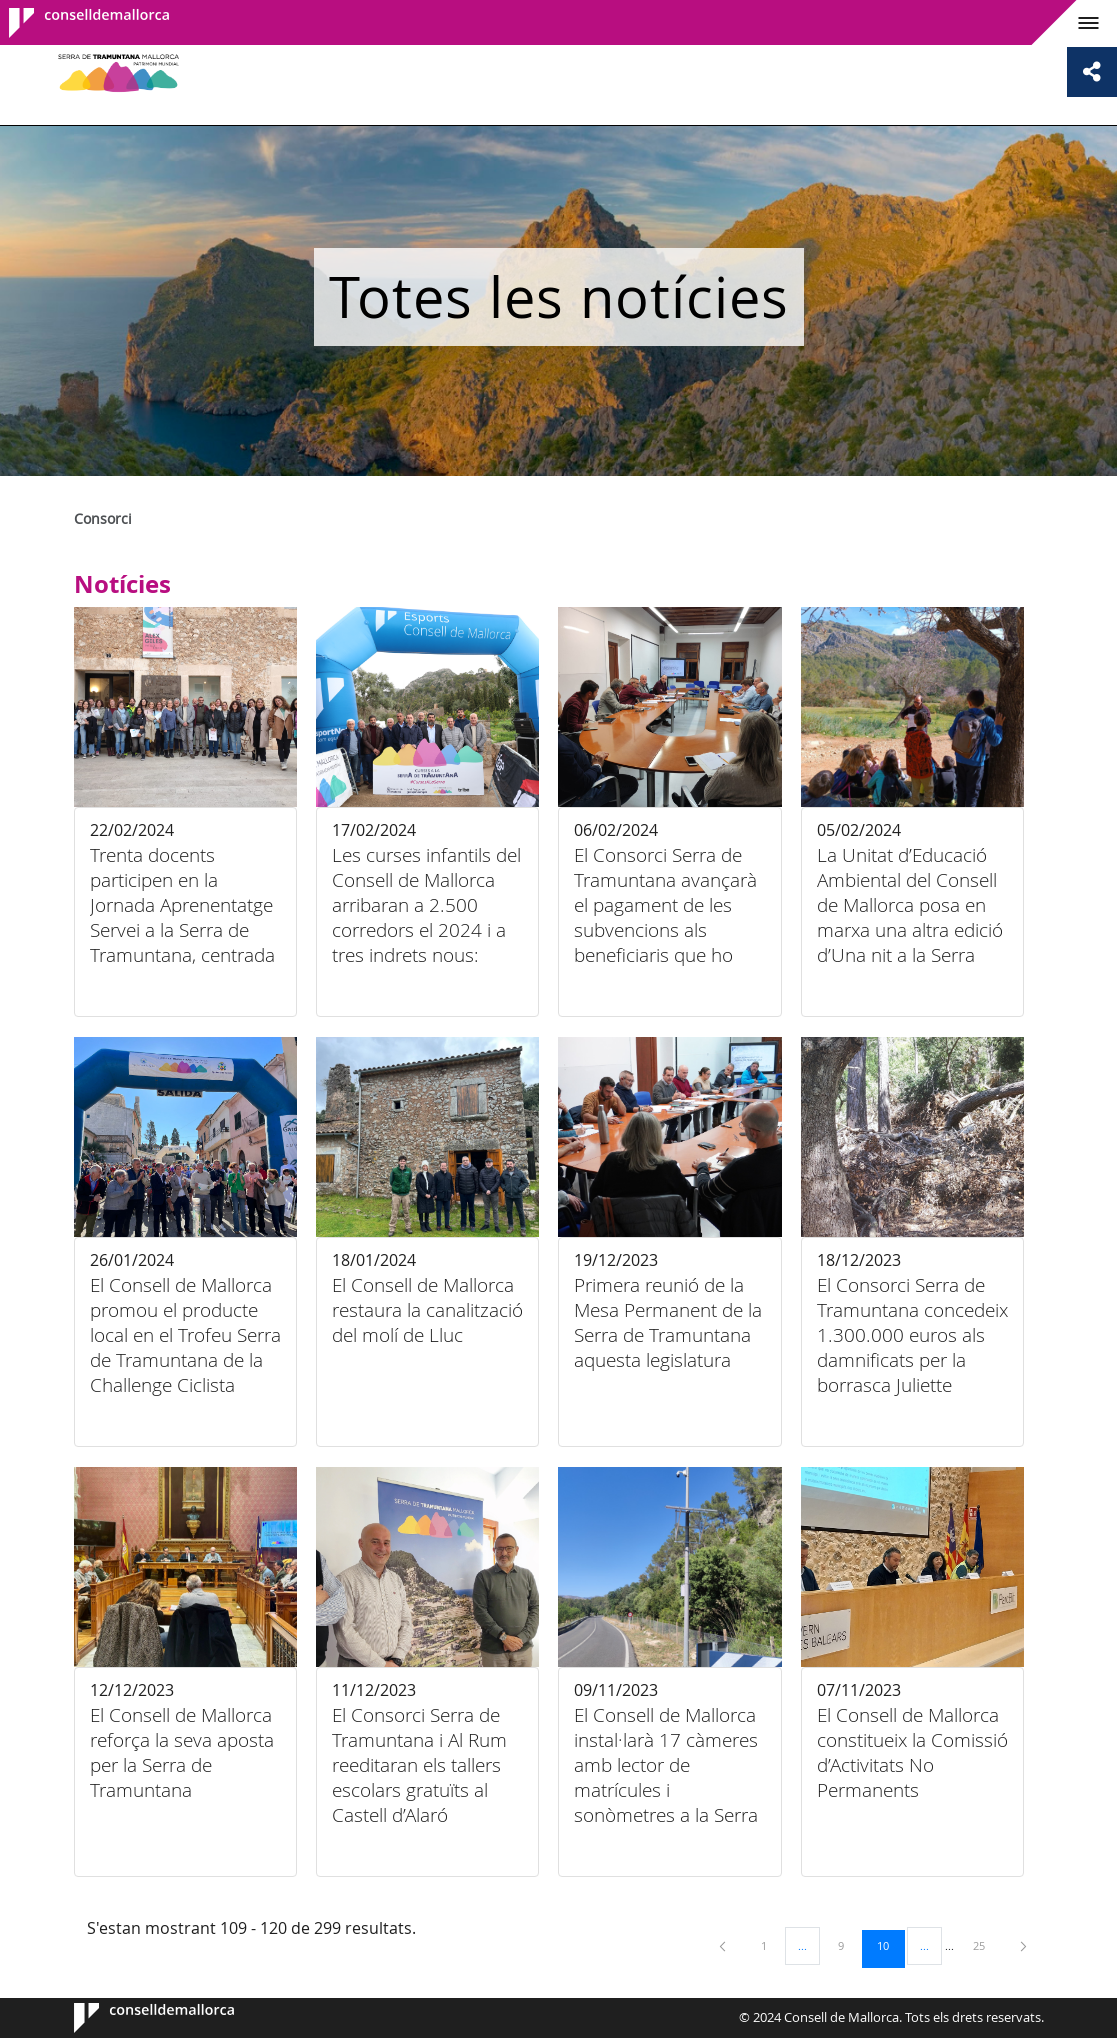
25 (986, 1945)
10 (890, 1945)
